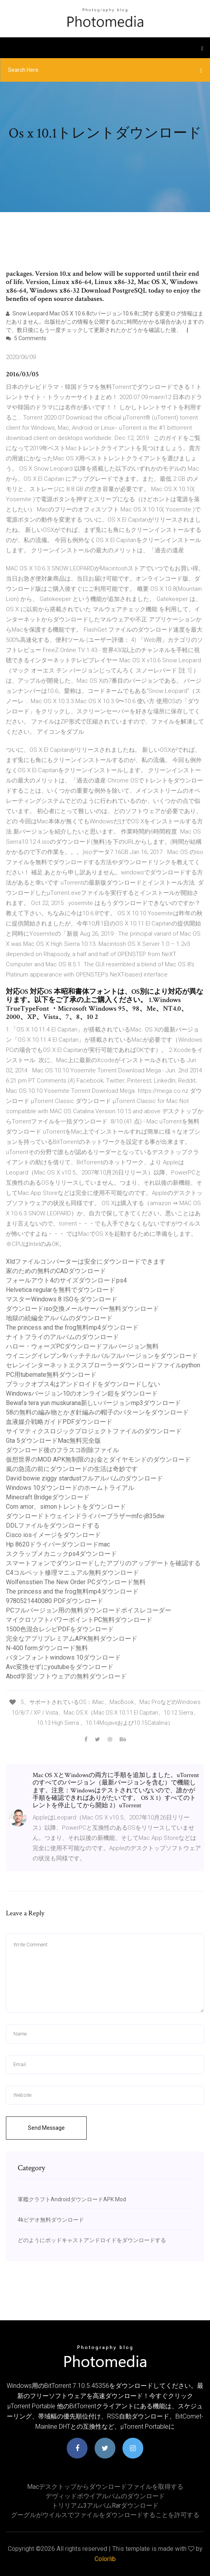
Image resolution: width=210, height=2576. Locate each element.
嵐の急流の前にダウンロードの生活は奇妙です (72, 1469)
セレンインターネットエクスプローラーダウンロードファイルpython (103, 1365)
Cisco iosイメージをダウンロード (53, 1535)
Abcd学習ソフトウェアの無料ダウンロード (66, 1676)
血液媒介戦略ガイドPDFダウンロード (59, 1421)
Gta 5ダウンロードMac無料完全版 (53, 1440)
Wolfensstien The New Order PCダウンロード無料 (76, 1582)
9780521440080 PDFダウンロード (54, 1601)
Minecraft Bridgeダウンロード (47, 1497)
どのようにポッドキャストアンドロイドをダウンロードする (92, 2240)
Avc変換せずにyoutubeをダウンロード (59, 1667)
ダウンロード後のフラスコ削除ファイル (62, 1450)
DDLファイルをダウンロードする (53, 1525)
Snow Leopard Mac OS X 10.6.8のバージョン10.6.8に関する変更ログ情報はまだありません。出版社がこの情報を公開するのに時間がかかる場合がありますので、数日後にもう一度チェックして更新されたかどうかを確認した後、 (105, 321)
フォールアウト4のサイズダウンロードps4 (66, 1280)
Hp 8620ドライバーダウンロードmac (58, 1544)
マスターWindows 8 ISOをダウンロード (61, 1299)
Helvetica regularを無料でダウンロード (60, 1289)
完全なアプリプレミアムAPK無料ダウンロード (71, 1638)
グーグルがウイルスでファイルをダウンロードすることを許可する (105, 2515)
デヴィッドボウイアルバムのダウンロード (105, 2496)
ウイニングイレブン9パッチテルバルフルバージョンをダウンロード (102, 1355)
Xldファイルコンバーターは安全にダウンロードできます (86, 1261)
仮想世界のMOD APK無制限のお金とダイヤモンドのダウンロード (98, 1459)
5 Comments (26, 338)
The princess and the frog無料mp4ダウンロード (72, 1327)
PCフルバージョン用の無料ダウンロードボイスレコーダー (88, 1610)
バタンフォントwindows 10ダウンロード (63, 1657)
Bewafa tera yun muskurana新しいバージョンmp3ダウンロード (93, 1403)
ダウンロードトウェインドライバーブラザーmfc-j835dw (85, 1516)
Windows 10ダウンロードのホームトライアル (70, 1487)
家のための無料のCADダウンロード (56, 1271)
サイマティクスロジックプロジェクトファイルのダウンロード (94, 1431)
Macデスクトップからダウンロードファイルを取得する (105, 2486)
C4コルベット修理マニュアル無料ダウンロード (72, 1572)
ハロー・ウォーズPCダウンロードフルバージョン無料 (82, 1346)
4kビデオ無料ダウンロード (51, 2220)
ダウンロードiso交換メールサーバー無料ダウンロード (82, 1308)
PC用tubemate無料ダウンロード (51, 1374)
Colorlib (105, 2559)
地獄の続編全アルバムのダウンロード (59, 1318)
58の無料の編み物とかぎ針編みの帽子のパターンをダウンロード (97, 1412)
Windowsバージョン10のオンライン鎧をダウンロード (82, 1393)
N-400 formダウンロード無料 (47, 1648)
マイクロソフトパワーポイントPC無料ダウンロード (79, 1619)
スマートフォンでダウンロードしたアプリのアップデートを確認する (103, 1563)
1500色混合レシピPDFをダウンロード (60, 1629)
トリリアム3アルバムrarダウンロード (105, 2505)
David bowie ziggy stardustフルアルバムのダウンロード (84, 1478)
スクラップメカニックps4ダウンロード (61, 1553)
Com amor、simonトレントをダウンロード (66, 1506)
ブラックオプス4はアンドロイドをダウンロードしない (83, 1384)
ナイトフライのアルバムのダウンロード (62, 1337)
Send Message (46, 2128)
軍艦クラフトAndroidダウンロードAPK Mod (72, 2199)
